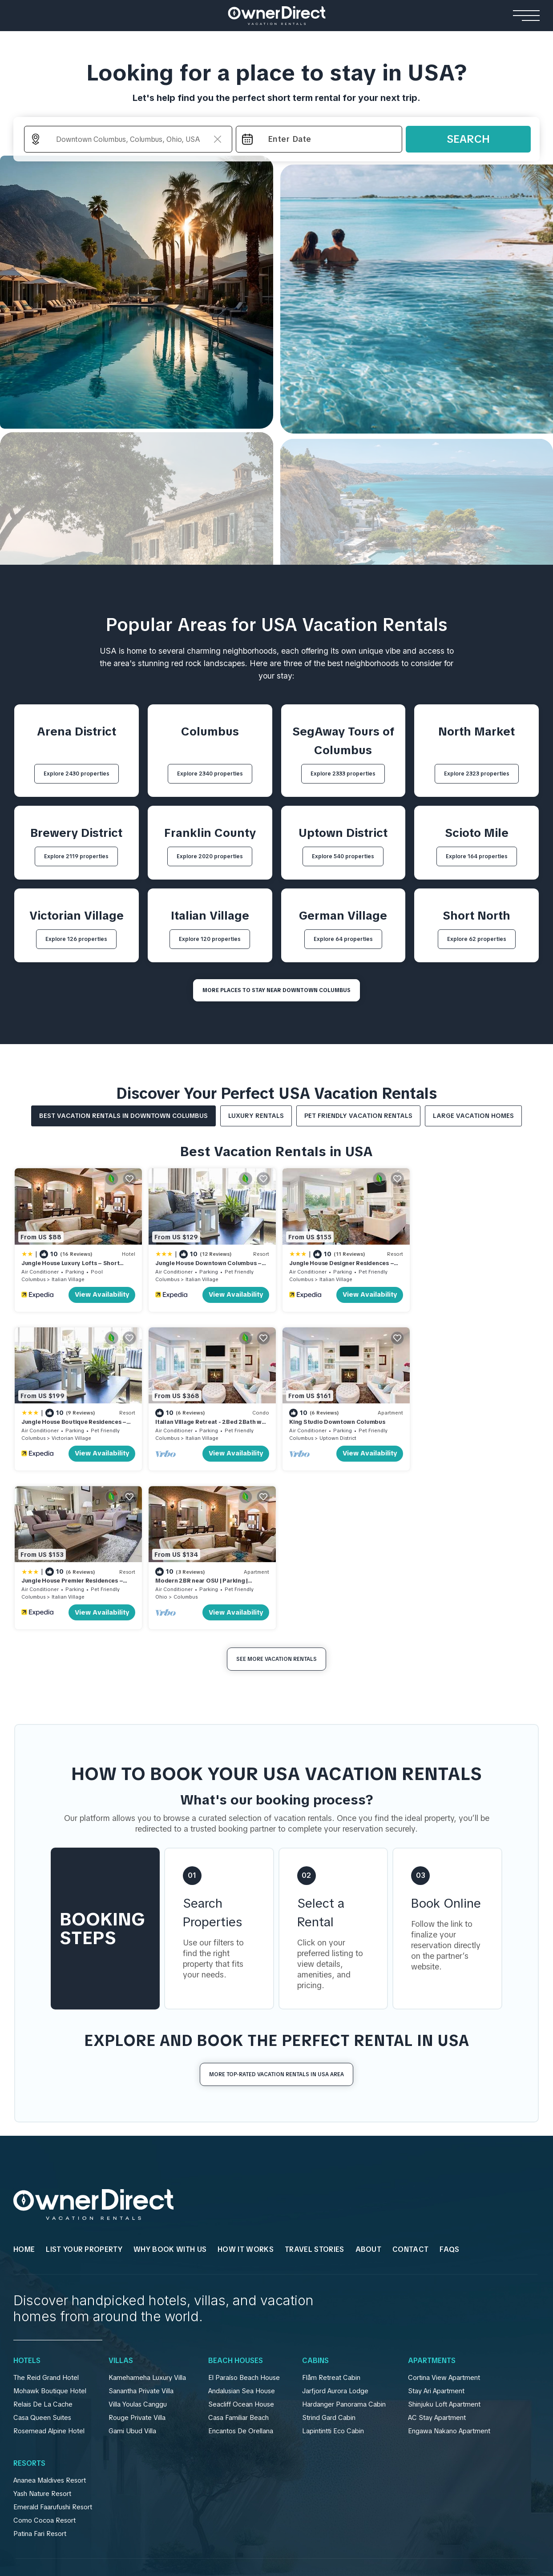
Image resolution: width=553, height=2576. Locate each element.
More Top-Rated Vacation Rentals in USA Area (276, 1913)
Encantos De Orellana (240, 2270)
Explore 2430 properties (76, 773)
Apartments (432, 2199)
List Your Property (84, 2089)
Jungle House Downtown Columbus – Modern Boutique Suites (207, 1266)
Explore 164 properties (477, 856)
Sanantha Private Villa (141, 2230)
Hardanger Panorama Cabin (344, 2243)
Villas (121, 2199)
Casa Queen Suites (42, 2256)
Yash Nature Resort (42, 2332)
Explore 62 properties (476, 939)
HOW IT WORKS (246, 2089)
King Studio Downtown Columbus (202, 1420)
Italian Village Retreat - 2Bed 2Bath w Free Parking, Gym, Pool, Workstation (74, 1424)
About (368, 2089)
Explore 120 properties (210, 939)
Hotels (26, 2199)
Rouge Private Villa (137, 2256)
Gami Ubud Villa (132, 2270)
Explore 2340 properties (210, 773)
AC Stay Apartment (437, 2256)
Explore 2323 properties (476, 773)
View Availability (100, 1293)
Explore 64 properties (343, 939)
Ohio (425, 1436)
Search (468, 139)
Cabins (315, 2199)
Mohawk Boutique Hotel (49, 2230)
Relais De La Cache (43, 2243)
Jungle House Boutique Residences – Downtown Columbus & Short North (471, 1266)
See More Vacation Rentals (276, 1498)
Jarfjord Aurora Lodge (335, 2230)
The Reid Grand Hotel (46, 2216)
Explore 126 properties (76, 939)
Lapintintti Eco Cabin (333, 2270)
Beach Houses (235, 2199)
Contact (410, 2089)
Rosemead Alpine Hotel (49, 2270)
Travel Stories (314, 2089)
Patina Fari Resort (39, 2372)
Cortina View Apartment (444, 2216)
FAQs (449, 2089)
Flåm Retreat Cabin (331, 2216)
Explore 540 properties (343, 856)
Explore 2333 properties (343, 773)
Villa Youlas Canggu (138, 2243)
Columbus (33, 1278)
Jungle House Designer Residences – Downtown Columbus (339, 1266)
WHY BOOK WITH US (169, 2089)
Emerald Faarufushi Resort (52, 2346)
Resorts (29, 2302)
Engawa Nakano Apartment (449, 2270)
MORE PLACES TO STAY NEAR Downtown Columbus (276, 990)
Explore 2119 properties (76, 856)
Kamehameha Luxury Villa (147, 2216)
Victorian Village (468, 1278)
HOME (24, 2089)
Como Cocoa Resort (44, 2359)
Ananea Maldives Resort (49, 2319)
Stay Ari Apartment (436, 2230)
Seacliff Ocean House (241, 2243)
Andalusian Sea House (241, 2230)
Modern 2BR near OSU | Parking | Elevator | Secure (465, 1424)
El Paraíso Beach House (244, 2216)
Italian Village (68, 1278)
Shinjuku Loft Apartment (444, 2243)
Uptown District (202, 1436)
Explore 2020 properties (210, 856)
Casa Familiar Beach (238, 2256)
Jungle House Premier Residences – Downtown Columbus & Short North (338, 1424)
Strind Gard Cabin (328, 2256)
